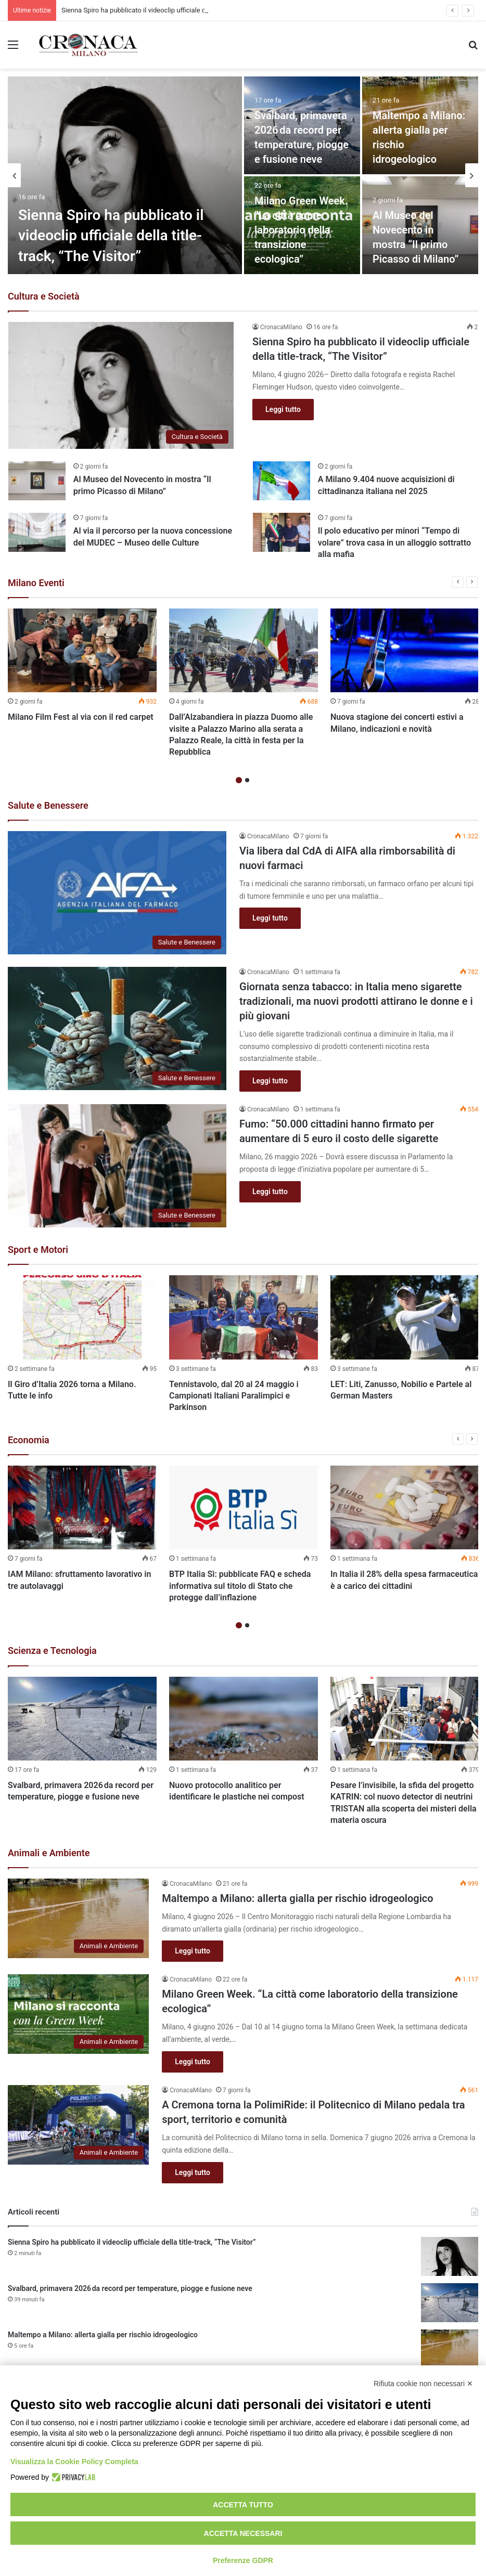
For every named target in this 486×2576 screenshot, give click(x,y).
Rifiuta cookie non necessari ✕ (423, 2383)
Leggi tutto (283, 409)
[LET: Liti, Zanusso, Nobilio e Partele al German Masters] (404, 1317)
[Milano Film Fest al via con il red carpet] (82, 650)
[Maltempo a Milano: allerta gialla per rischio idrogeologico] (78, 1918)
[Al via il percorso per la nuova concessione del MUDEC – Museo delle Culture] (37, 532)
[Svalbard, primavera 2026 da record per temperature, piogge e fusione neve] (82, 1719)
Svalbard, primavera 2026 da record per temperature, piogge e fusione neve (130, 2288)
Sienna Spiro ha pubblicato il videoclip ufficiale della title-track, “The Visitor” (110, 235)
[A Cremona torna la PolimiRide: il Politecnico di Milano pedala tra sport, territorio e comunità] (78, 2125)
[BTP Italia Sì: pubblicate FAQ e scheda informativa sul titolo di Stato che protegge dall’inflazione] (243, 1507)
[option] (243, 175)
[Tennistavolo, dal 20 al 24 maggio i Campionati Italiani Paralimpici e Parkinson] (243, 1317)
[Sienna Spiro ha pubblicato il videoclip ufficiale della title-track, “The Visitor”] (125, 175)
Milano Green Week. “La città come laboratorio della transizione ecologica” (301, 230)
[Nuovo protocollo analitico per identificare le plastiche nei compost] (243, 1719)
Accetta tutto (243, 2505)
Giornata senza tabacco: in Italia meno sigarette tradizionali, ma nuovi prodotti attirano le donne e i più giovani (356, 1001)
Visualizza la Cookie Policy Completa (74, 2461)
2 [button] (247, 780)
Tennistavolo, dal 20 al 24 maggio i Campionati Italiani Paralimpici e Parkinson (234, 1396)
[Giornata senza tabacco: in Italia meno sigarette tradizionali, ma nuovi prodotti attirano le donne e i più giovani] (117, 1028)
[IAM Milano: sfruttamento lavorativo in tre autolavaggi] (82, 1507)
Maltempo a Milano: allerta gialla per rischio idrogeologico (297, 1898)
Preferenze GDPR (243, 2560)
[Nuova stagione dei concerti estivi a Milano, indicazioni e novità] (404, 650)
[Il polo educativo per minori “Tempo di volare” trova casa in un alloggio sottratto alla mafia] (281, 532)
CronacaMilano (281, 327)
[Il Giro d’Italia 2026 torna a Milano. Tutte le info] (82, 1317)
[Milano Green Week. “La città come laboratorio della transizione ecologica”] (78, 2014)
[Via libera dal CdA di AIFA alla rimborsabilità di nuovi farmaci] (117, 892)
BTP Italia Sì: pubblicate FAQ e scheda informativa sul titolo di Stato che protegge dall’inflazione (240, 1585)
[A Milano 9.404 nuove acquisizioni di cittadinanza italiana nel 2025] (281, 480)
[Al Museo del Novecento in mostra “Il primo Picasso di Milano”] (37, 480)
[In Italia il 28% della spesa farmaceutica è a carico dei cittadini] (404, 1507)
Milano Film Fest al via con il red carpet (81, 717)
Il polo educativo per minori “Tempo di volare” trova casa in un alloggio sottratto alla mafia (394, 542)
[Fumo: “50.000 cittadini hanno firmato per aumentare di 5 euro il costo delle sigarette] (117, 1165)
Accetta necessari (243, 2533)
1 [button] (239, 780)
